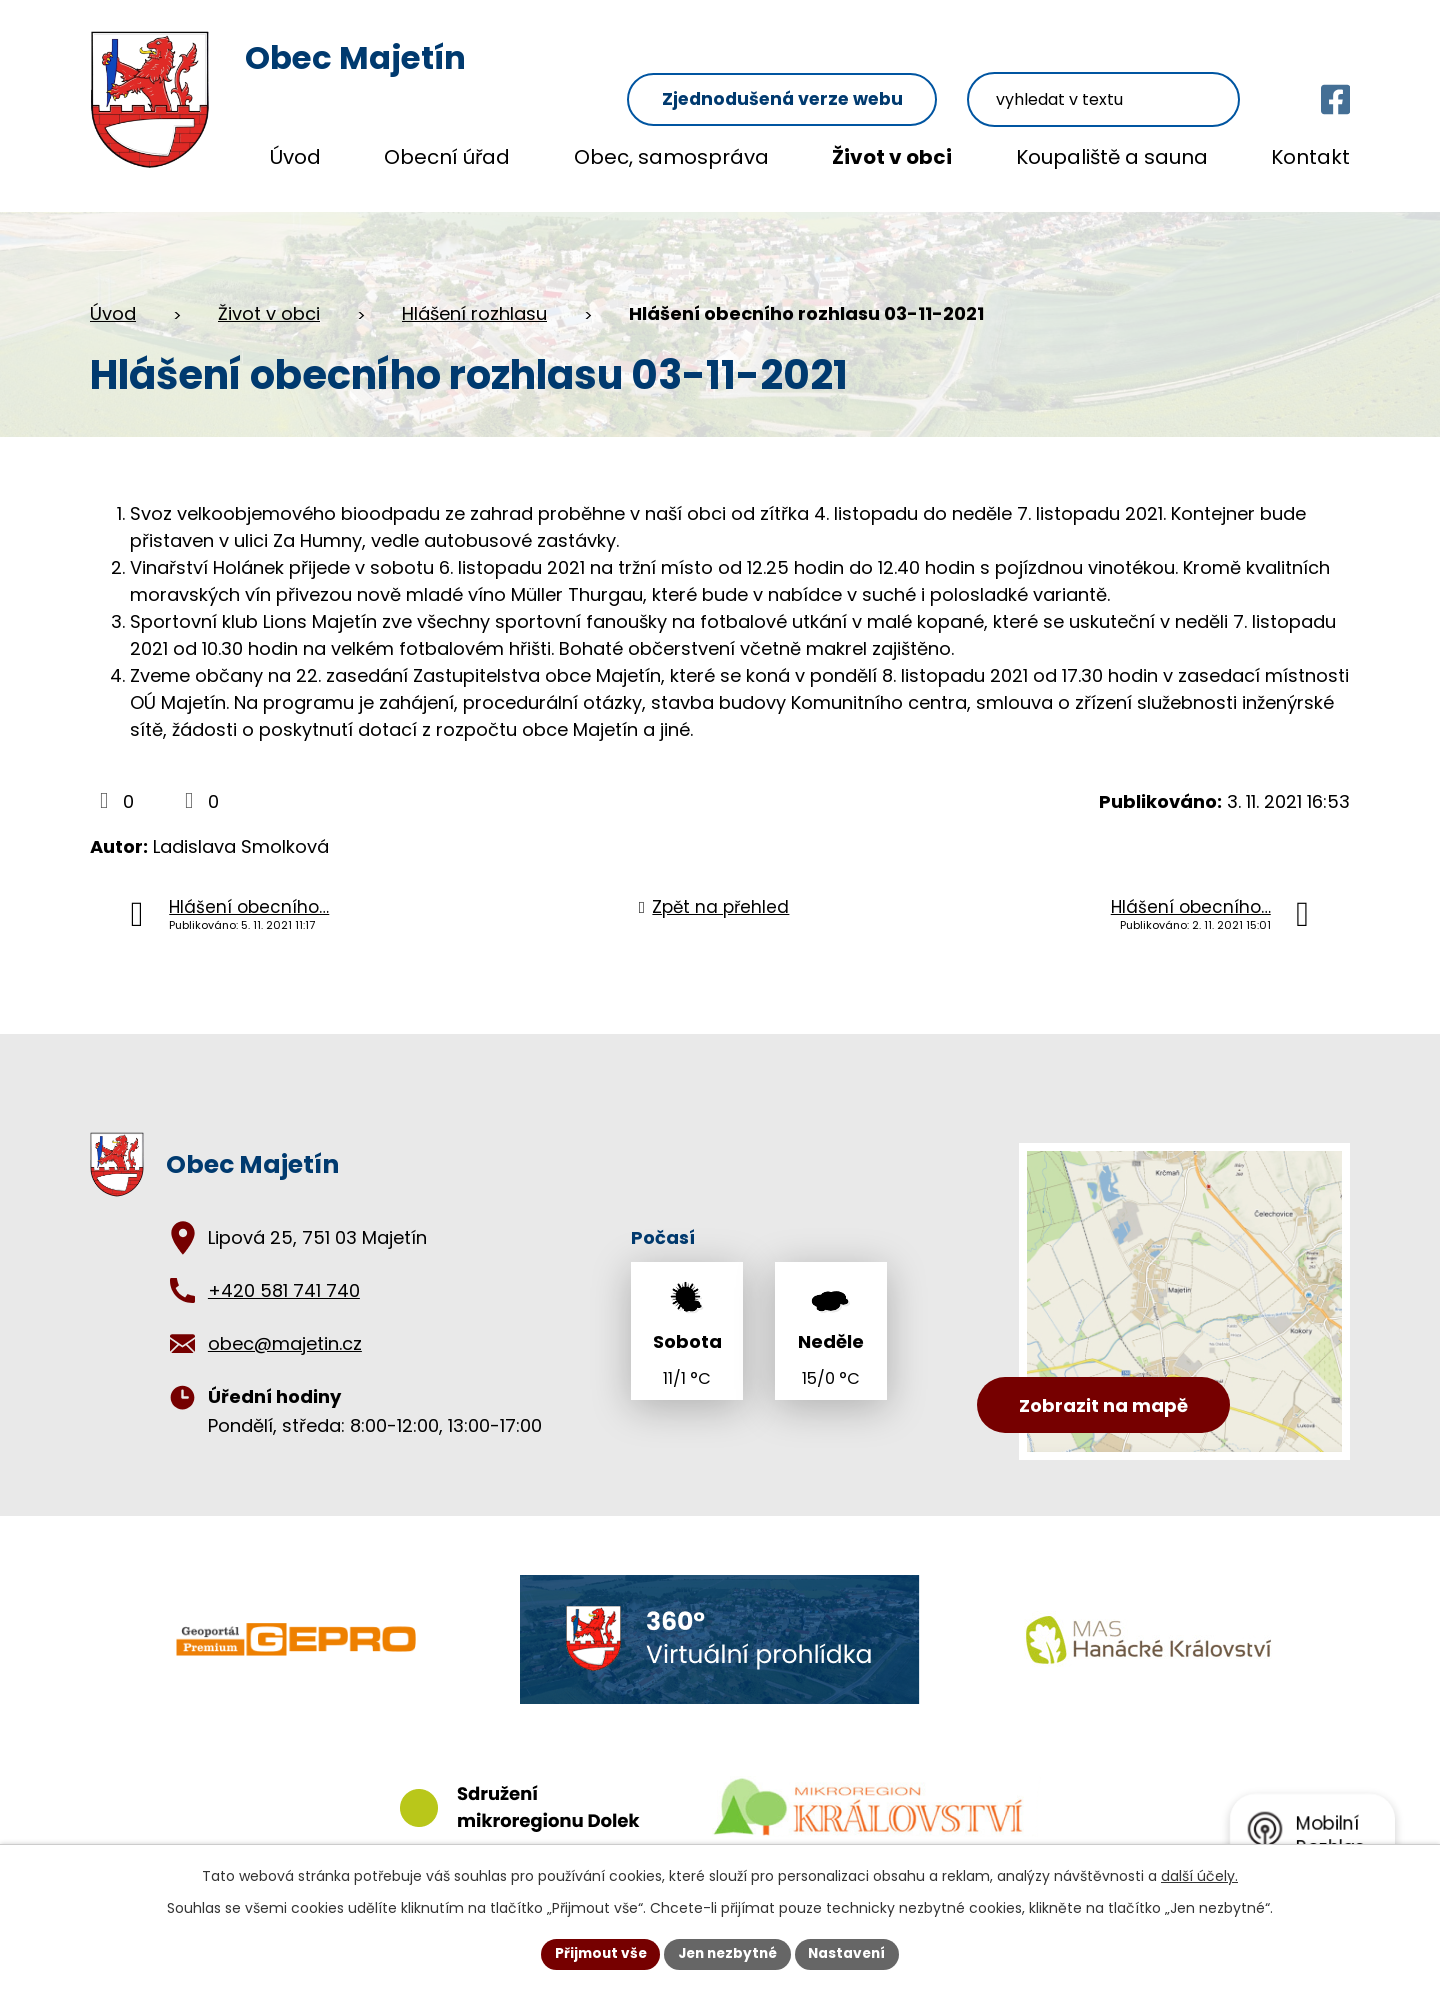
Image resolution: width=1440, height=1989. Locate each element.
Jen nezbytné (727, 1953)
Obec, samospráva (671, 157)
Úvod (295, 157)
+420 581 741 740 (284, 1271)
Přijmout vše (595, 1953)
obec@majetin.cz (285, 1324)
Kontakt (1310, 157)
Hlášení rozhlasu (474, 294)
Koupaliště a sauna (1112, 157)
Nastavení (852, 1953)
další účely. (1199, 1875)
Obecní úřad (447, 157)
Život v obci (892, 157)
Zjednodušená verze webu (830, 61)
